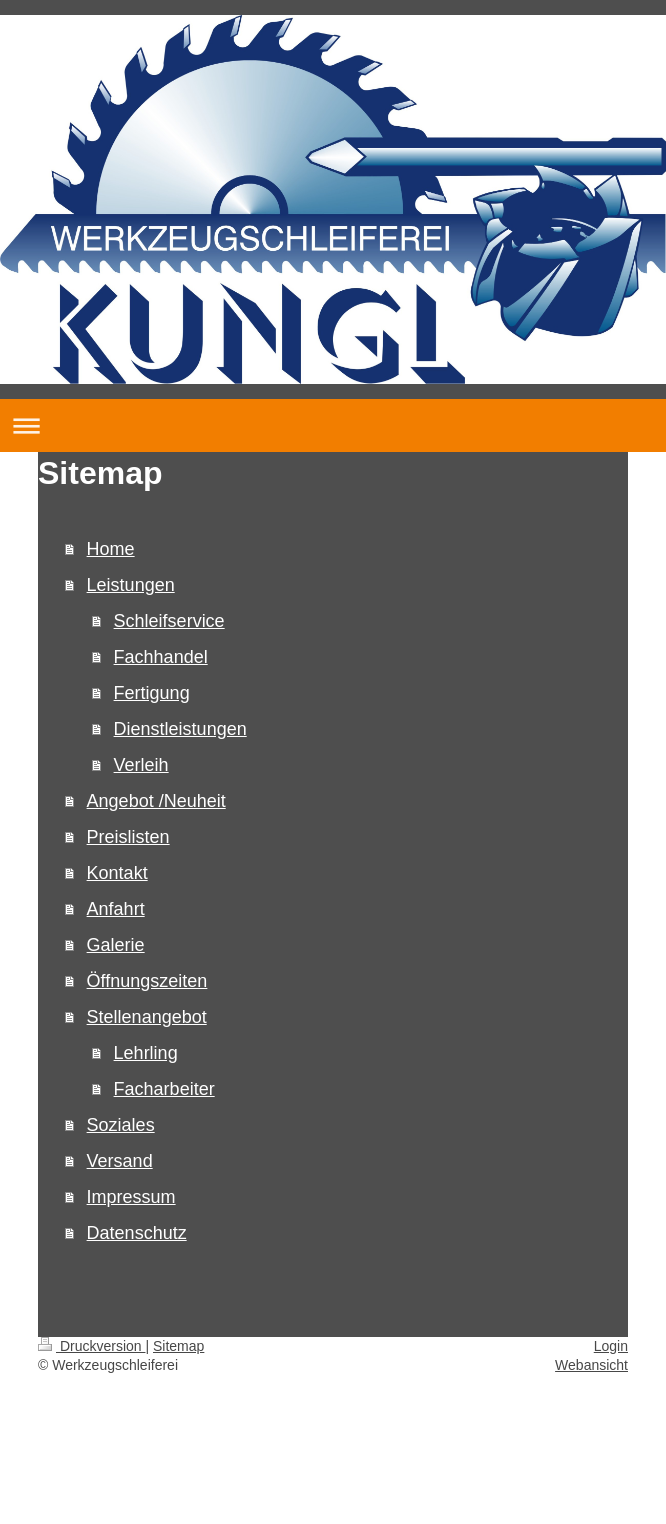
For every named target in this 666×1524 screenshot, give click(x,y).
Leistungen (131, 585)
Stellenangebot (147, 1017)
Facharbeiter (164, 1089)
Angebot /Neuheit (156, 801)
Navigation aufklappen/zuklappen (333, 425)
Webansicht (591, 1365)
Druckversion (91, 1346)
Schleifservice (169, 621)
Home (111, 549)
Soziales (121, 1125)
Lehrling (146, 1053)
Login (611, 1346)
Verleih (141, 765)
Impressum (131, 1197)
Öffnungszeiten (147, 981)
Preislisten (128, 837)
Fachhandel (161, 657)
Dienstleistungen (180, 729)
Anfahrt (116, 909)
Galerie (116, 945)
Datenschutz (137, 1233)
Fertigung (152, 693)
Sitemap (178, 1346)
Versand (120, 1161)
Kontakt (117, 873)
